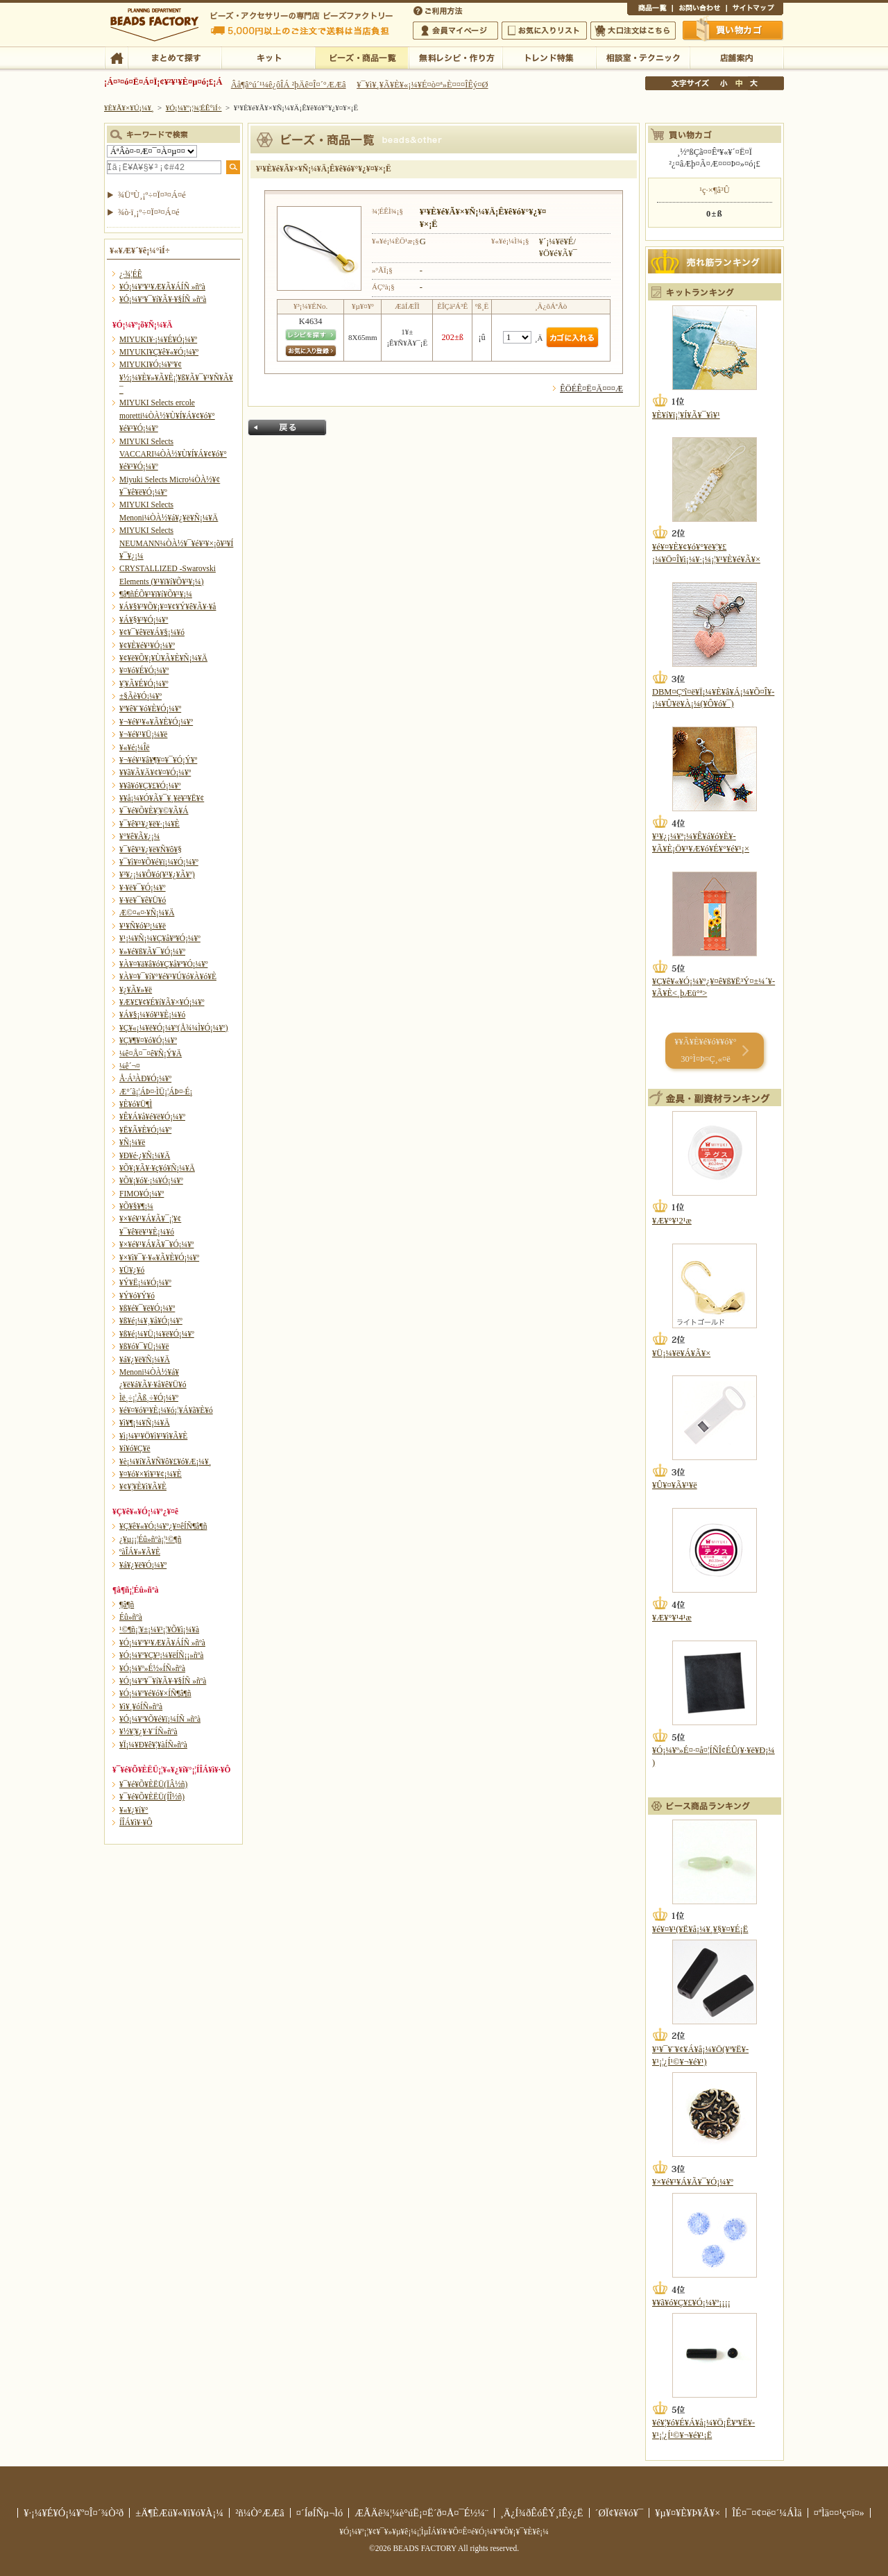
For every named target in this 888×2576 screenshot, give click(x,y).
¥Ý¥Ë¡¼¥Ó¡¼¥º (145, 1282)
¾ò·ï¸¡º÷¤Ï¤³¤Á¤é (149, 212)
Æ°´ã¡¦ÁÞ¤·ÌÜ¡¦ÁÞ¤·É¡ (155, 1091)
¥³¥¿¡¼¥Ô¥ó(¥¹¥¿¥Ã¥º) (157, 874)
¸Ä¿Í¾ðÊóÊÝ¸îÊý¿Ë (541, 2513)
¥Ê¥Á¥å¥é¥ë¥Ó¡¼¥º (152, 1116)
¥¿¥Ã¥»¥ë (135, 989)
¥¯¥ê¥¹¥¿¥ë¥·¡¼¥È (149, 824)
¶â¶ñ (126, 1604)
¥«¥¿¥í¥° (133, 1810)
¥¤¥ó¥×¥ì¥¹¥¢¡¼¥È (150, 1474)
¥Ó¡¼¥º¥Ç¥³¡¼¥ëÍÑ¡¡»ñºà (161, 1655)
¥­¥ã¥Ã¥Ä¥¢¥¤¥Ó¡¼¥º (155, 772)
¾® (724, 83)
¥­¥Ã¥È (268, 56)
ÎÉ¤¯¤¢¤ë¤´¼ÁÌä (766, 2513)
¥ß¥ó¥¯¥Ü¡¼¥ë (144, 1346)
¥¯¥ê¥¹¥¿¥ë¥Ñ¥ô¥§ (150, 849)
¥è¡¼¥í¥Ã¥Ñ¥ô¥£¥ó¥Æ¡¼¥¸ (165, 1461)
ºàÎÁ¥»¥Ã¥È (139, 1552)
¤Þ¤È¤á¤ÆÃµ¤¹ (174, 56)
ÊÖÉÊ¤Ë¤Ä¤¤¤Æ (591, 388)
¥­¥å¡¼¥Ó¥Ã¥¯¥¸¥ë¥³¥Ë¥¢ (161, 798)
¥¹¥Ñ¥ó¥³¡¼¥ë (142, 926)
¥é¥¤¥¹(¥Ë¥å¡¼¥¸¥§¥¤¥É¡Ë (700, 1929)
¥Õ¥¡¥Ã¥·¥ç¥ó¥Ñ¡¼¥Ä (157, 1168)
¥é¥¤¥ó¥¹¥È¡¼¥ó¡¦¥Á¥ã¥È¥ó (166, 1410)
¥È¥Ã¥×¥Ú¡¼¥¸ (129, 107)
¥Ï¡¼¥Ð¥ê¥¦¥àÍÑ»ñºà (153, 1744)
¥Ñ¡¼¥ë (132, 1142)
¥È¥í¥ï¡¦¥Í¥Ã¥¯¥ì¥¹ (686, 415)
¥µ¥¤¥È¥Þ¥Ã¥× (754, 9)
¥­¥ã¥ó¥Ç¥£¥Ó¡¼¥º (150, 785)
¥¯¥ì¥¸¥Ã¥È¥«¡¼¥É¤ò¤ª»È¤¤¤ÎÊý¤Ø (422, 85)
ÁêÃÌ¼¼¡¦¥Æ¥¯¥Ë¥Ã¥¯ (643, 56)
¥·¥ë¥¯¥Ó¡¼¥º (142, 887)
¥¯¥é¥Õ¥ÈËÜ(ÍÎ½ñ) (152, 1797)
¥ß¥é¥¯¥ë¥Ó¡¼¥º (147, 1308)
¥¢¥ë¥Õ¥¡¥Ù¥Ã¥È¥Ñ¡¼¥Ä (163, 658)
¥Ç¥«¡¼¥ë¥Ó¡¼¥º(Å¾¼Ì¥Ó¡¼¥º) (173, 1028)
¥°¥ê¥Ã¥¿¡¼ (139, 836)
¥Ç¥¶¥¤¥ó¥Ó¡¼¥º (148, 1040)
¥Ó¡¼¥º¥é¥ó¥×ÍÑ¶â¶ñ (155, 1693)
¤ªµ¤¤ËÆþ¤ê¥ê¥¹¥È (544, 31)
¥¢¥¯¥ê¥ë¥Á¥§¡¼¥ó (152, 632)
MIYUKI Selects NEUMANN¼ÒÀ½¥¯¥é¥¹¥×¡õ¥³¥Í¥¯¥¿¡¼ (176, 543)
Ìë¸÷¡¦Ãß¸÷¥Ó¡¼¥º (148, 1397)
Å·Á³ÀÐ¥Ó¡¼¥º (145, 1078)
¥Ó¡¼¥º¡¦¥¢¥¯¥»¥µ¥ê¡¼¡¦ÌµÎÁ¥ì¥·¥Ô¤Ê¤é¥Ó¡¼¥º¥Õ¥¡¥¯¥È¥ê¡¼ (444, 2531)
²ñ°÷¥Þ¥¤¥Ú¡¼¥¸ (455, 31)
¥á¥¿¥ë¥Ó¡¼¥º (142, 1565)
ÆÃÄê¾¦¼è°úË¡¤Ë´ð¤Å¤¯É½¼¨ (421, 2513)
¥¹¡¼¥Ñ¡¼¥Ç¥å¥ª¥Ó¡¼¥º (159, 938)
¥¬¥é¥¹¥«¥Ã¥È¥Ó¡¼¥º (156, 722)
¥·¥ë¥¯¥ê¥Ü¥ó (142, 900)
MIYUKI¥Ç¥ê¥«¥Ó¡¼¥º (158, 352)
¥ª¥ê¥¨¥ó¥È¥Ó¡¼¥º (150, 708)
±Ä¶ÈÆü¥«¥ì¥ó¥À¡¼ (179, 2513)
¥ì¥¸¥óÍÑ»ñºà (140, 1706)
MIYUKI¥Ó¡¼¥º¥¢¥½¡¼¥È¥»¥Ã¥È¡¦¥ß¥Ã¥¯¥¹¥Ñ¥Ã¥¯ (176, 377)
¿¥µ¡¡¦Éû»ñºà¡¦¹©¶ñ (150, 1539)
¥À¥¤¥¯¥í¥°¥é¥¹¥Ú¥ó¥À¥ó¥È (167, 976)
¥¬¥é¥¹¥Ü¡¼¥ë (143, 734)
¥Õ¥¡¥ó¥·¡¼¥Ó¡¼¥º (151, 1180)
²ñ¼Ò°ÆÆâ (259, 2513)
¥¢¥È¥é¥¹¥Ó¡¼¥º (147, 645)
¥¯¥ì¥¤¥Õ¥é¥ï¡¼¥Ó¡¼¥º (158, 862)
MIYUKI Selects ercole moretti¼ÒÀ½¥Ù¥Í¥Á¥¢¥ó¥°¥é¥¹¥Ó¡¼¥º (167, 415)
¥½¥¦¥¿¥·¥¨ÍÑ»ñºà (148, 1731)
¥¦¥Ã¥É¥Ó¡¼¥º (144, 683)
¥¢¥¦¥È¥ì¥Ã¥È (142, 1486)
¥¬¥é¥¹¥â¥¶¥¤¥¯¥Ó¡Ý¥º (158, 760)
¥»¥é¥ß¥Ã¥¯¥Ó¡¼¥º (152, 951)
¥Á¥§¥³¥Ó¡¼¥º (143, 620)
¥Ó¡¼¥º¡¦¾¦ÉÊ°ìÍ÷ (362, 56)
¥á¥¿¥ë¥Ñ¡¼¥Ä (144, 1359)
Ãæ (738, 83)
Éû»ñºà (130, 1617)
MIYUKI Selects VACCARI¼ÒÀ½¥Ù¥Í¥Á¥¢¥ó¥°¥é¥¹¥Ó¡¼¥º (173, 454)
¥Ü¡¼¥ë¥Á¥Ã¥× (681, 1353)
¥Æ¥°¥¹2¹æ (672, 1221)
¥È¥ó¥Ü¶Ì (135, 1104)
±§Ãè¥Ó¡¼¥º (140, 696)
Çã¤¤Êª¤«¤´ (733, 30)
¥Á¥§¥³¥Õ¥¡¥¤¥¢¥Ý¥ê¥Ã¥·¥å (167, 606)
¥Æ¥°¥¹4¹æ (672, 1617)
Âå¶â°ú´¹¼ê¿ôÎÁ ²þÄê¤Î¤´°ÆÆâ (288, 85)
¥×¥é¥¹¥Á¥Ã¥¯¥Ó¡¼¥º (156, 1244)
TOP (116, 56)
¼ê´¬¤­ (129, 1066)
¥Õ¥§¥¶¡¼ (136, 1206)
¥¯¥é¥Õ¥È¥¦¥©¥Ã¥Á (154, 810)
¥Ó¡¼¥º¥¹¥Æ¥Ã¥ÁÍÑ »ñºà (162, 286)
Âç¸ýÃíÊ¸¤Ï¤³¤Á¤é (633, 31)
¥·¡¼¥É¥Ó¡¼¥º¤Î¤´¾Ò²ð (73, 2513)
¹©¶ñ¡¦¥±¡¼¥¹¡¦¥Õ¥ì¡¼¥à (159, 1629)
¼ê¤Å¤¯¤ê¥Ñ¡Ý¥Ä (150, 1053)
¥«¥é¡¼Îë (134, 747)
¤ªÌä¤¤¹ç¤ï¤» (699, 9)
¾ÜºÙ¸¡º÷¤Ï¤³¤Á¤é (152, 195)
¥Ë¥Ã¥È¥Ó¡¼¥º (145, 1130)
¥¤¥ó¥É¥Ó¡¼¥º (144, 670)
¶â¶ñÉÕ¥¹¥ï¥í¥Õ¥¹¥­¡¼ (155, 594)
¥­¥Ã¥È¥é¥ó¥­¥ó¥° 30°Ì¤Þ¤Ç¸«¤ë (705, 1050)
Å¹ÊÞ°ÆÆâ (736, 56)
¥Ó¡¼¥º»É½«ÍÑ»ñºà (152, 1668)
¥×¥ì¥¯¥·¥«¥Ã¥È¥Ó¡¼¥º (159, 1257)
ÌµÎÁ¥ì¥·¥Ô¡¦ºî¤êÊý (455, 56)
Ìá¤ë (287, 427)
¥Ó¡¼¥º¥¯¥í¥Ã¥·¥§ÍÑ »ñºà (162, 299)
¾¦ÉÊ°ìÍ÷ (649, 9)
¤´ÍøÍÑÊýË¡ (439, 9)
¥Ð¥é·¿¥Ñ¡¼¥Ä (144, 1155)
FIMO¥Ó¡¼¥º (141, 1193)
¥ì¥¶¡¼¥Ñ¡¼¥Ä (144, 1422)
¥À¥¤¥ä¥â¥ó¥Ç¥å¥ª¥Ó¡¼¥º (163, 964)
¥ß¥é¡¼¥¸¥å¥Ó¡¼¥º (150, 1320)
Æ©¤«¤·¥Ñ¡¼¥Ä (146, 912)
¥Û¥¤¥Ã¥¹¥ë (674, 1485)
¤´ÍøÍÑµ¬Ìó (319, 2513)
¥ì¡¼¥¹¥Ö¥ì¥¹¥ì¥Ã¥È (153, 1436)
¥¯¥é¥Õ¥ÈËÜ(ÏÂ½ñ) (153, 1784)
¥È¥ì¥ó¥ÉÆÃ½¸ (549, 56)
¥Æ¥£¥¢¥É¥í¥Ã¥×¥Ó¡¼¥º (161, 1002)
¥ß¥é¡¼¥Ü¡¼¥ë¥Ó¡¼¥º (156, 1334)
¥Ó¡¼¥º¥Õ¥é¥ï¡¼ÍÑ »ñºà (159, 1719)
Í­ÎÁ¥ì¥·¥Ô (135, 1822)
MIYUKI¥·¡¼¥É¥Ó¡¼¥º (158, 339)
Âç (753, 83)
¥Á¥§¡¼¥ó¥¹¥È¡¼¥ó (152, 1014)
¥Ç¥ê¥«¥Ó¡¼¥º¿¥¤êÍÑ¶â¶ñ (163, 1526)
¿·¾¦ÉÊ (130, 274)
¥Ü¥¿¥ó (131, 1270)
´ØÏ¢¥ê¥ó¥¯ (619, 2513)
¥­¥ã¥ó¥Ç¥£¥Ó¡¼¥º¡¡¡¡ (691, 2302)
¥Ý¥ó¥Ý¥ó (137, 1295)
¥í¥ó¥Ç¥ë (135, 1448)
